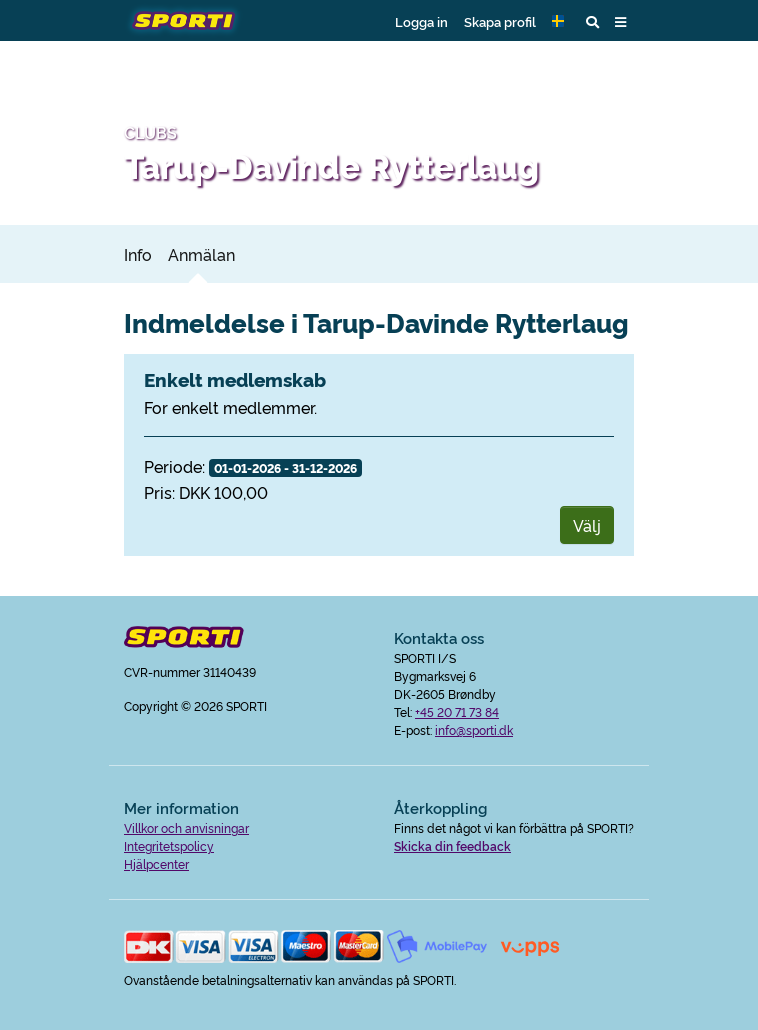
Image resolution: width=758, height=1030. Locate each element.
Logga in (421, 21)
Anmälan (201, 254)
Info (138, 254)
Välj (587, 525)
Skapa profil (500, 21)
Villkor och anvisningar (186, 827)
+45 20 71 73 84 (457, 711)
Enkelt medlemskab (235, 379)
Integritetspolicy (169, 845)
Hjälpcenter (156, 863)
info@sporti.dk (474, 729)
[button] (561, 21)
